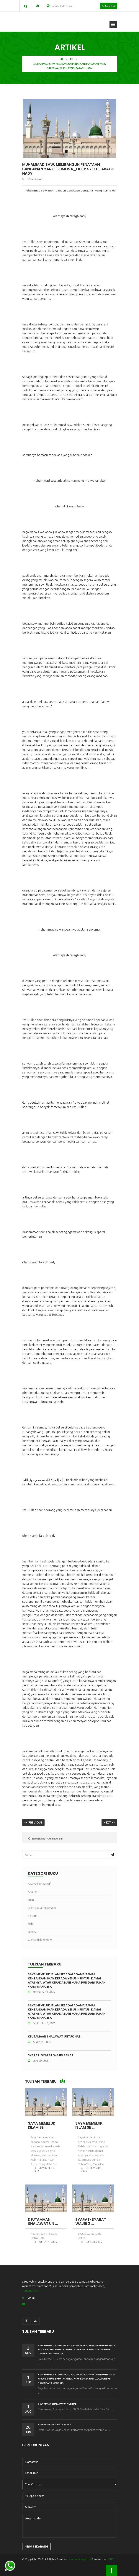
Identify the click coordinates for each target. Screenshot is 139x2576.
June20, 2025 (38, 2060)
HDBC (110, 2559)
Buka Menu (113, 24)
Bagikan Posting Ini (45, 1838)
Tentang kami (30, 2290)
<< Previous (33, 1822)
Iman (31, 1899)
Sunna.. (32, 1931)
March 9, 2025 (32, 179)
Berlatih (32, 1915)
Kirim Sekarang (36, 2546)
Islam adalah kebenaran (42, 1907)
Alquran (32, 1891)
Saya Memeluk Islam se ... (41, 2125)
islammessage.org (80, 2559)
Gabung (108, 6)
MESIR (28, 2298)
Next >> (109, 1822)
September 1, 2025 (41, 2023)
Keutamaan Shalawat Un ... (43, 2221)
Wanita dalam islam (40, 1939)
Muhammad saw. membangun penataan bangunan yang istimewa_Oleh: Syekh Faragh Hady (68, 169)
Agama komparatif (39, 1883)
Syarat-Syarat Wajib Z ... (90, 2221)
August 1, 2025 (39, 2041)
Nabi (30, 1923)
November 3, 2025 (41, 1992)
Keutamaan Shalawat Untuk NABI (54, 2036)
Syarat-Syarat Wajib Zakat (50, 2055)
